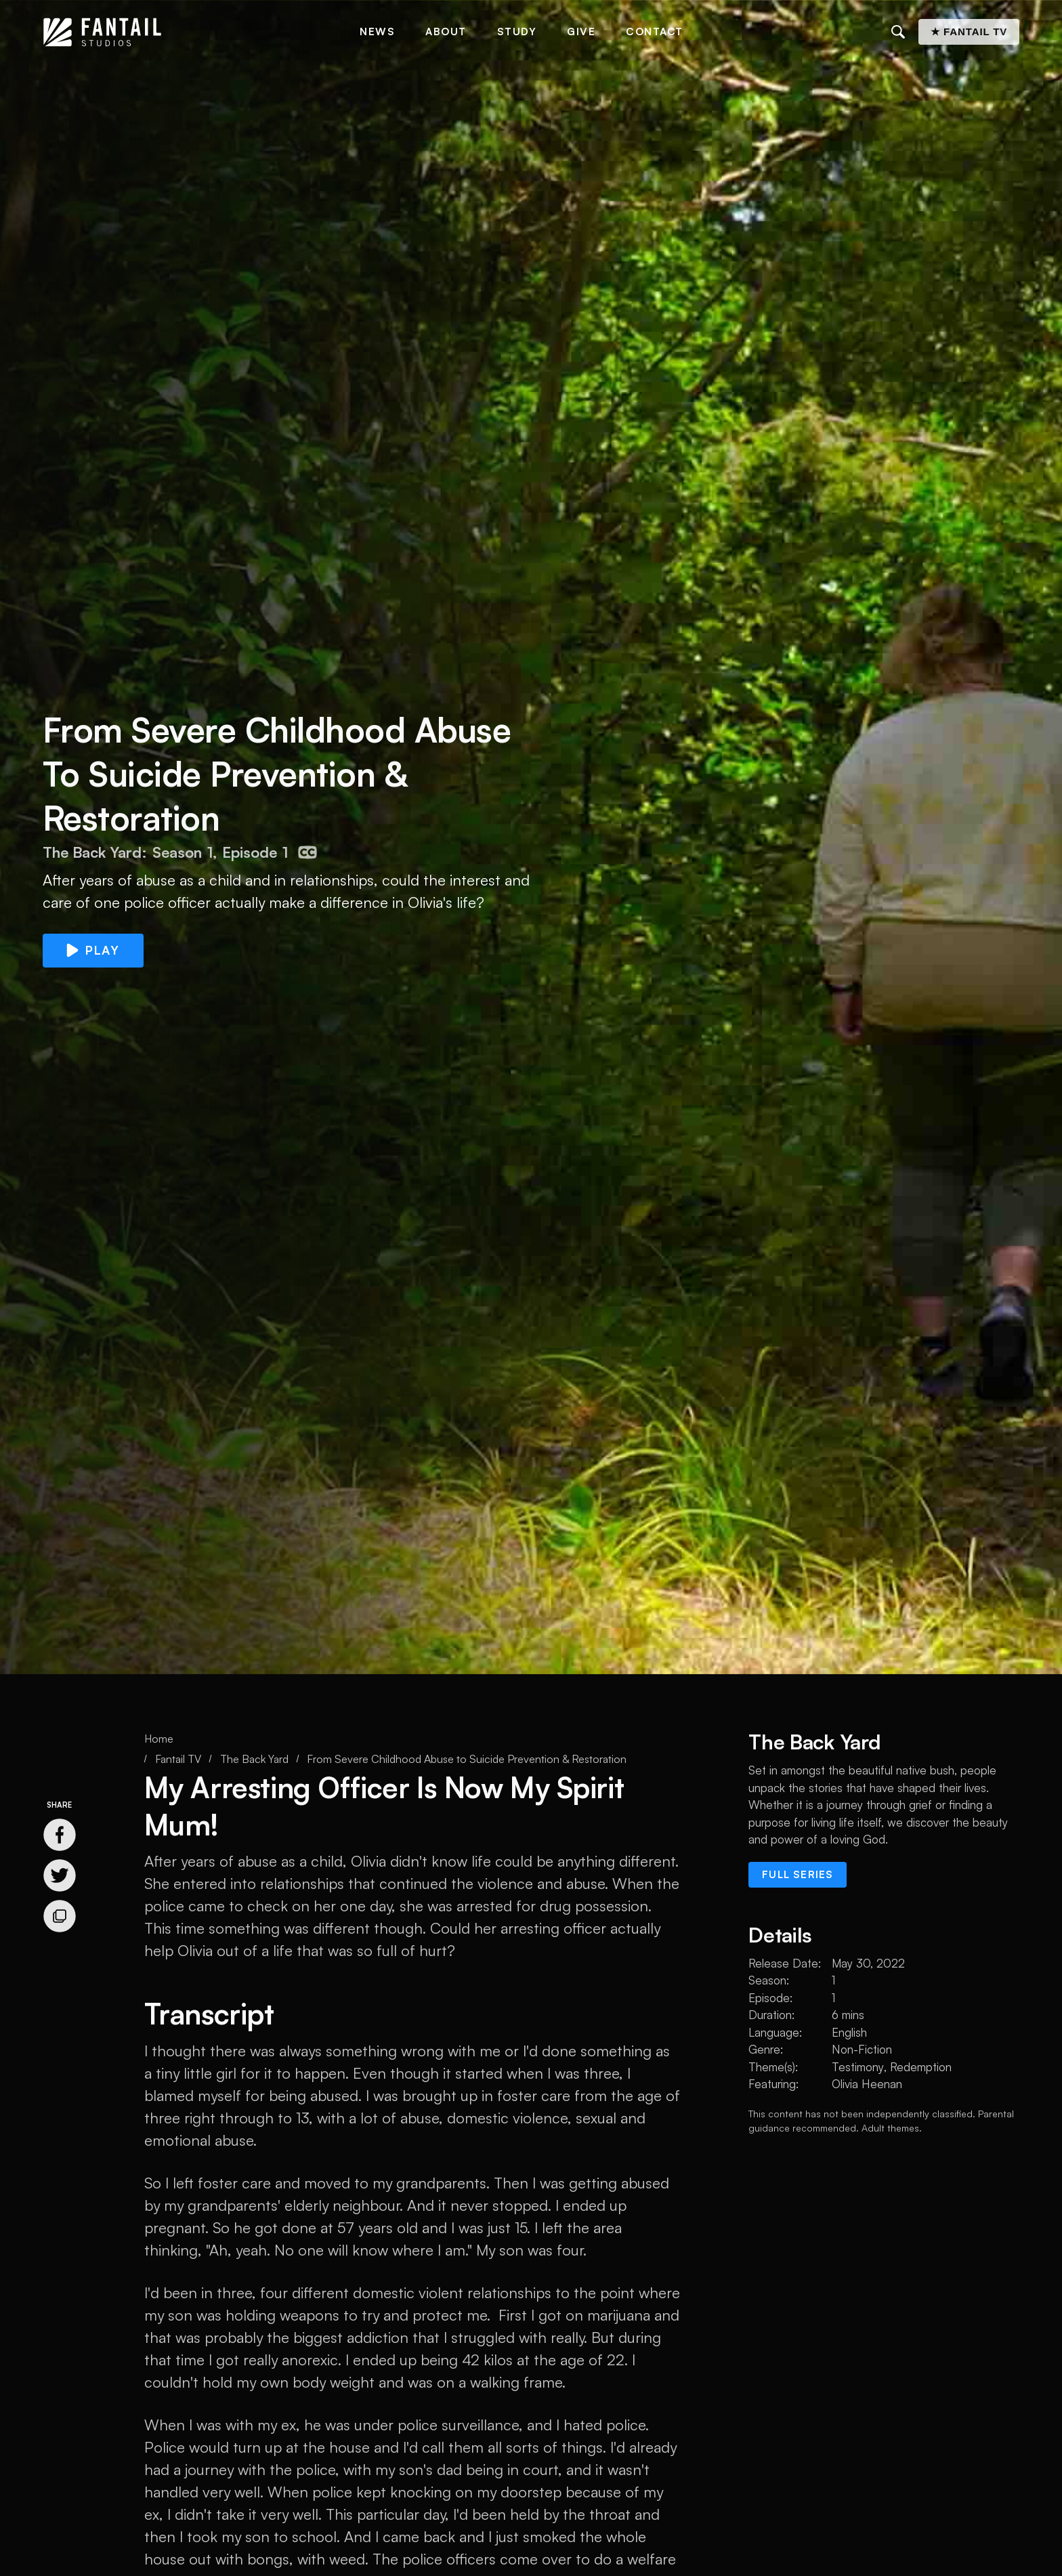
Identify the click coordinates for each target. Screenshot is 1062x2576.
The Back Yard (254, 1759)
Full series (797, 1874)
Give (581, 31)
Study (517, 31)
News (377, 31)
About (446, 31)
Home (158, 1738)
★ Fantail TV (969, 31)
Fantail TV (178, 1759)
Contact (654, 31)
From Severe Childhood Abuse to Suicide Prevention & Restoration (466, 1759)
